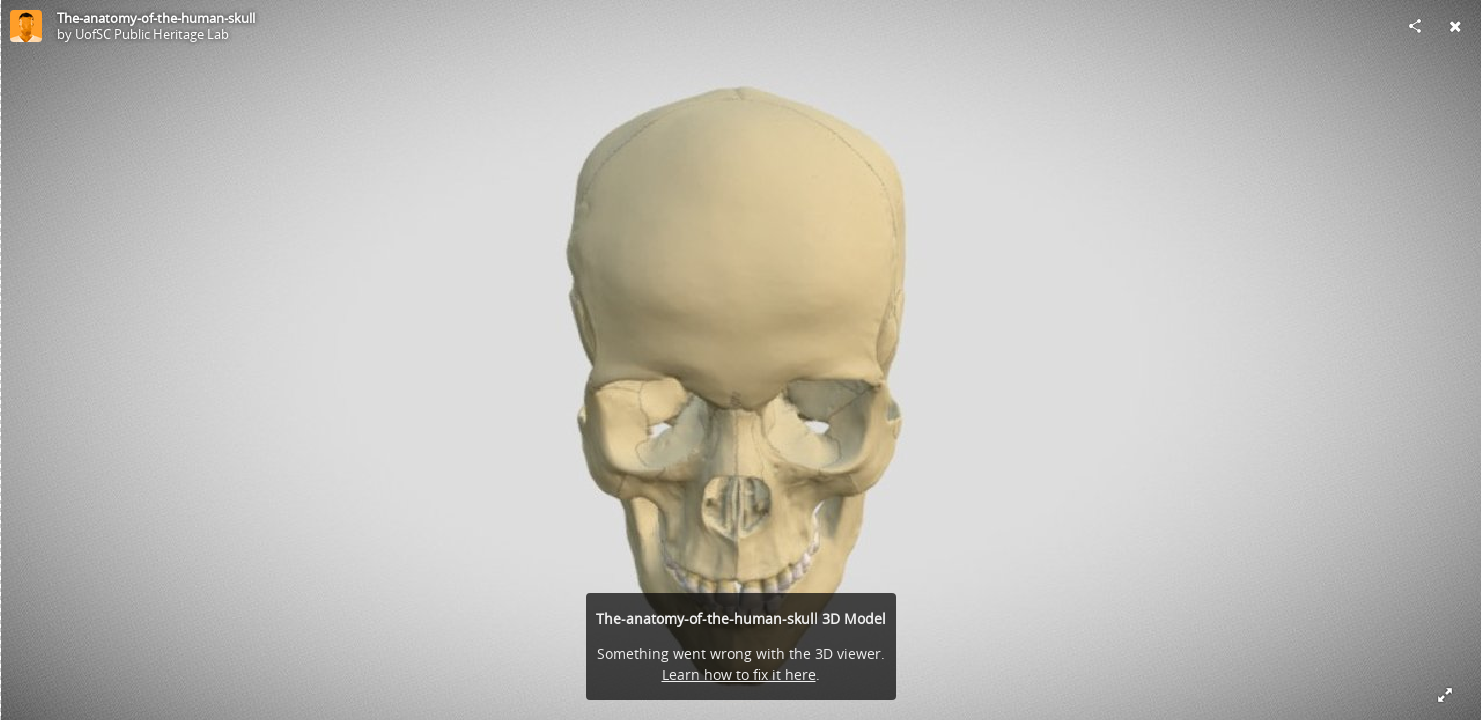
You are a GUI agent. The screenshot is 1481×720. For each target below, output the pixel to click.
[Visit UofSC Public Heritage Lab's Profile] (26, 26)
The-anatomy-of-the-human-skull (156, 18)
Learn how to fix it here (739, 674)
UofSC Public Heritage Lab (152, 34)
